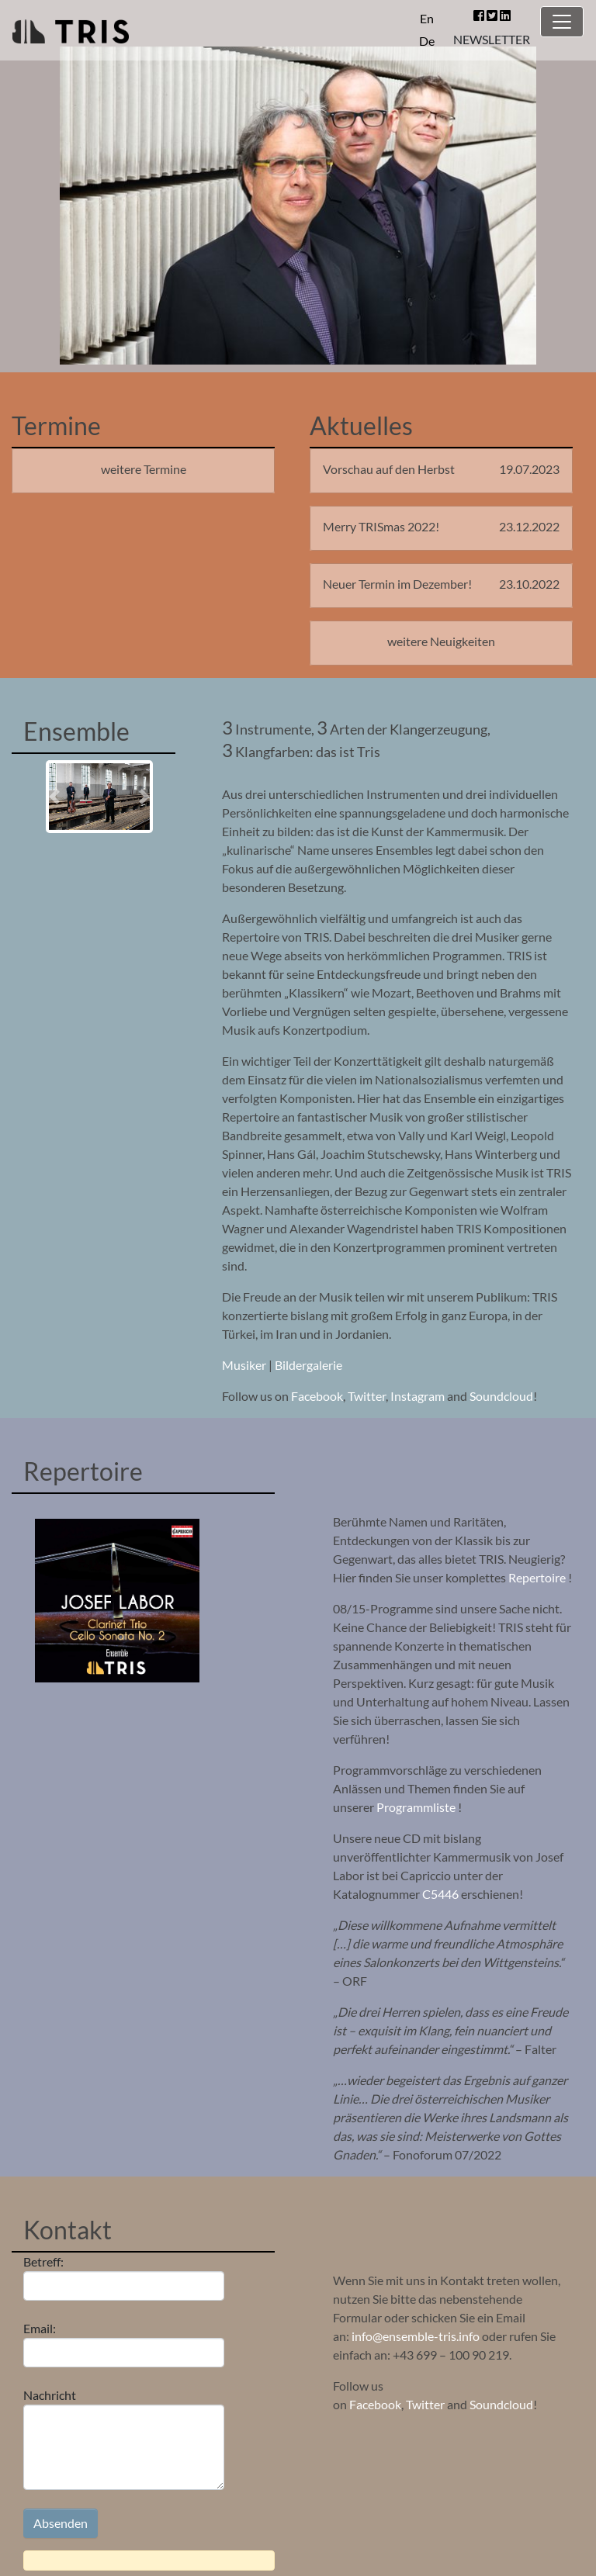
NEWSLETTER (491, 39)
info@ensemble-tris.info (416, 2336)
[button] (54, 796)
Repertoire (538, 1577)
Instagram (417, 1395)
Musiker (245, 1364)
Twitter (367, 1395)
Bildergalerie (308, 1364)
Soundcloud (501, 1395)
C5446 (440, 1893)
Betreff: (123, 2277)
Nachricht (123, 2439)
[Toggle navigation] (562, 21)
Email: (123, 2344)
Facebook (317, 1395)
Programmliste (416, 1807)
